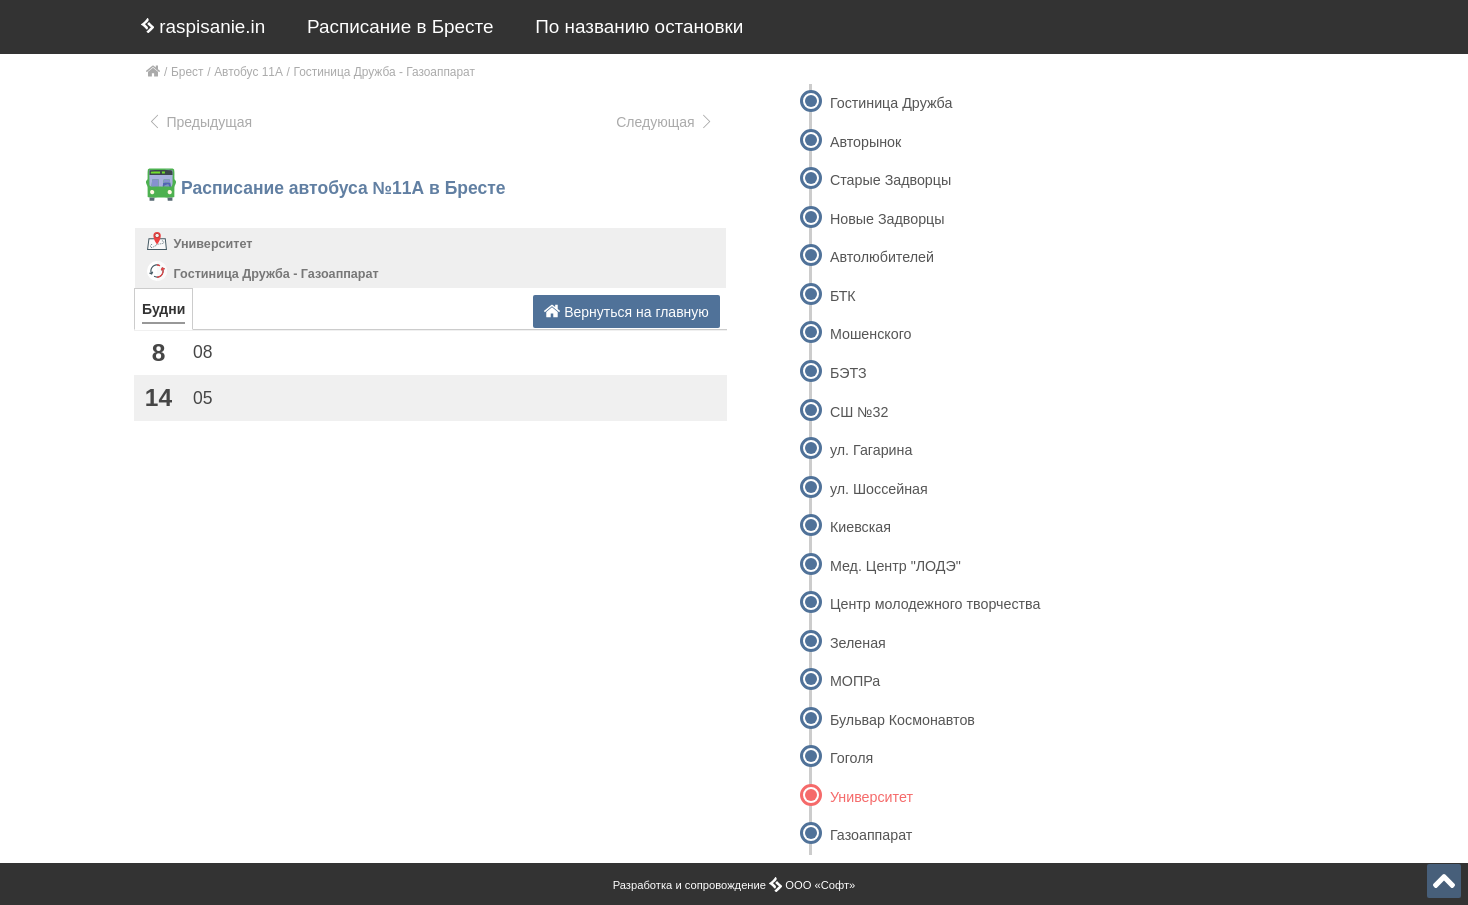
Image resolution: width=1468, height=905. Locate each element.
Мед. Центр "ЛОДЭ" (895, 566)
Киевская (860, 527)
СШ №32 (859, 412)
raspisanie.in (203, 26)
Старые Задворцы (890, 180)
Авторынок (865, 142)
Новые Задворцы (887, 219)
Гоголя (851, 758)
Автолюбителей (882, 257)
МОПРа (855, 681)
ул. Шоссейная (879, 489)
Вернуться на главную (626, 311)
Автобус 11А (248, 72)
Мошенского (871, 334)
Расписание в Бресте (400, 26)
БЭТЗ (848, 373)
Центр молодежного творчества (935, 604)
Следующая (665, 122)
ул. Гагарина (871, 450)
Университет (213, 244)
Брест (187, 72)
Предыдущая (199, 122)
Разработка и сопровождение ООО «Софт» (734, 885)
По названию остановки (639, 26)
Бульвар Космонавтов (902, 720)
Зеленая (858, 643)
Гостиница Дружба (891, 103)
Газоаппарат (871, 835)
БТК (843, 296)
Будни (163, 309)
